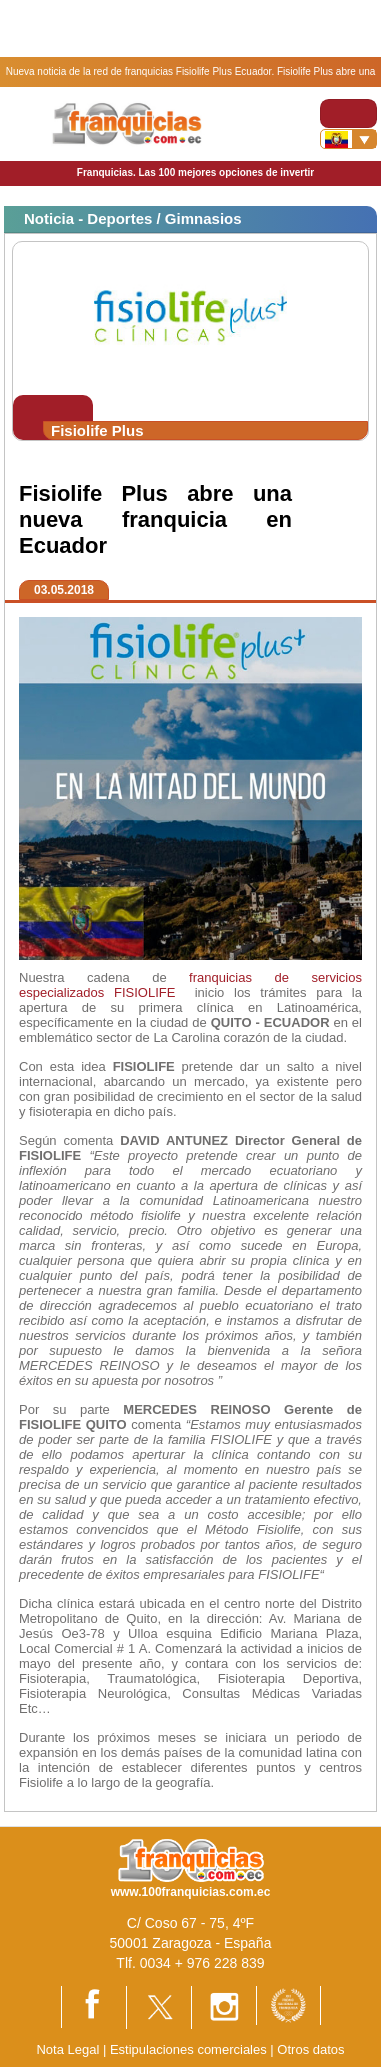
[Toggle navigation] (348, 113)
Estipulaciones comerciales (190, 2049)
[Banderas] (348, 139)
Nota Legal (67, 2049)
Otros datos (310, 2049)
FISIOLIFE (144, 992)
